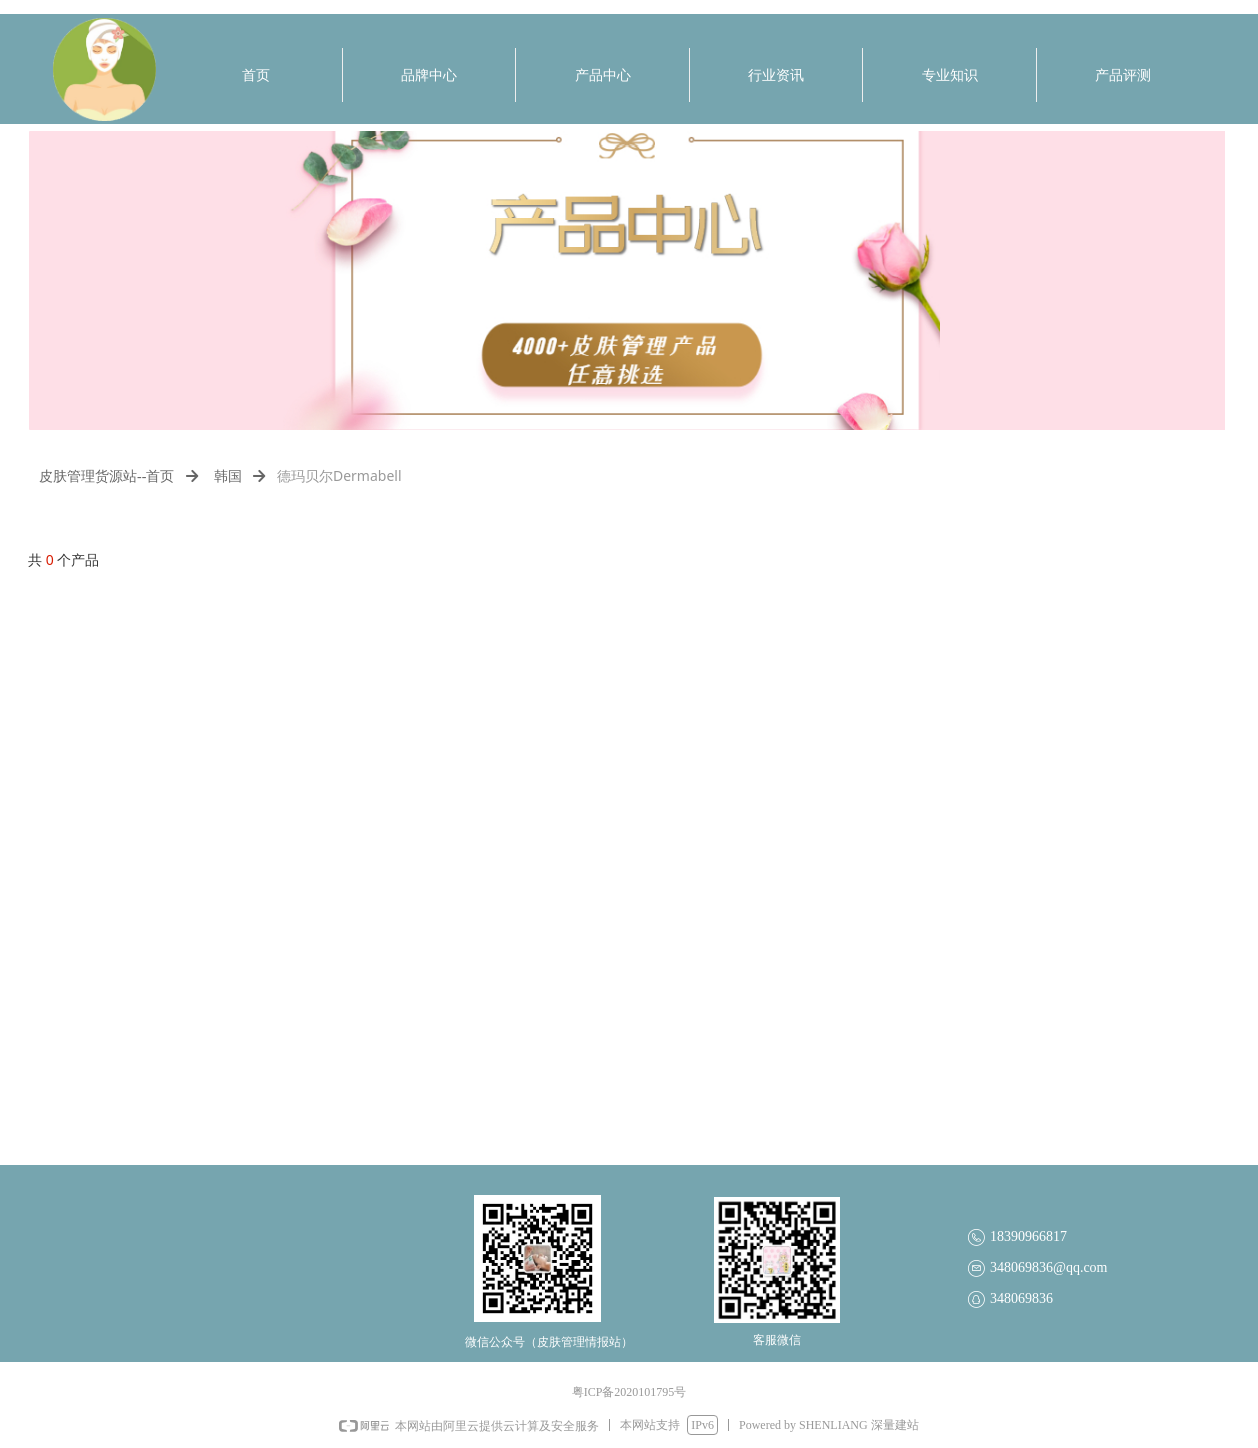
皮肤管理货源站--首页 (106, 476)
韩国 (228, 476)
